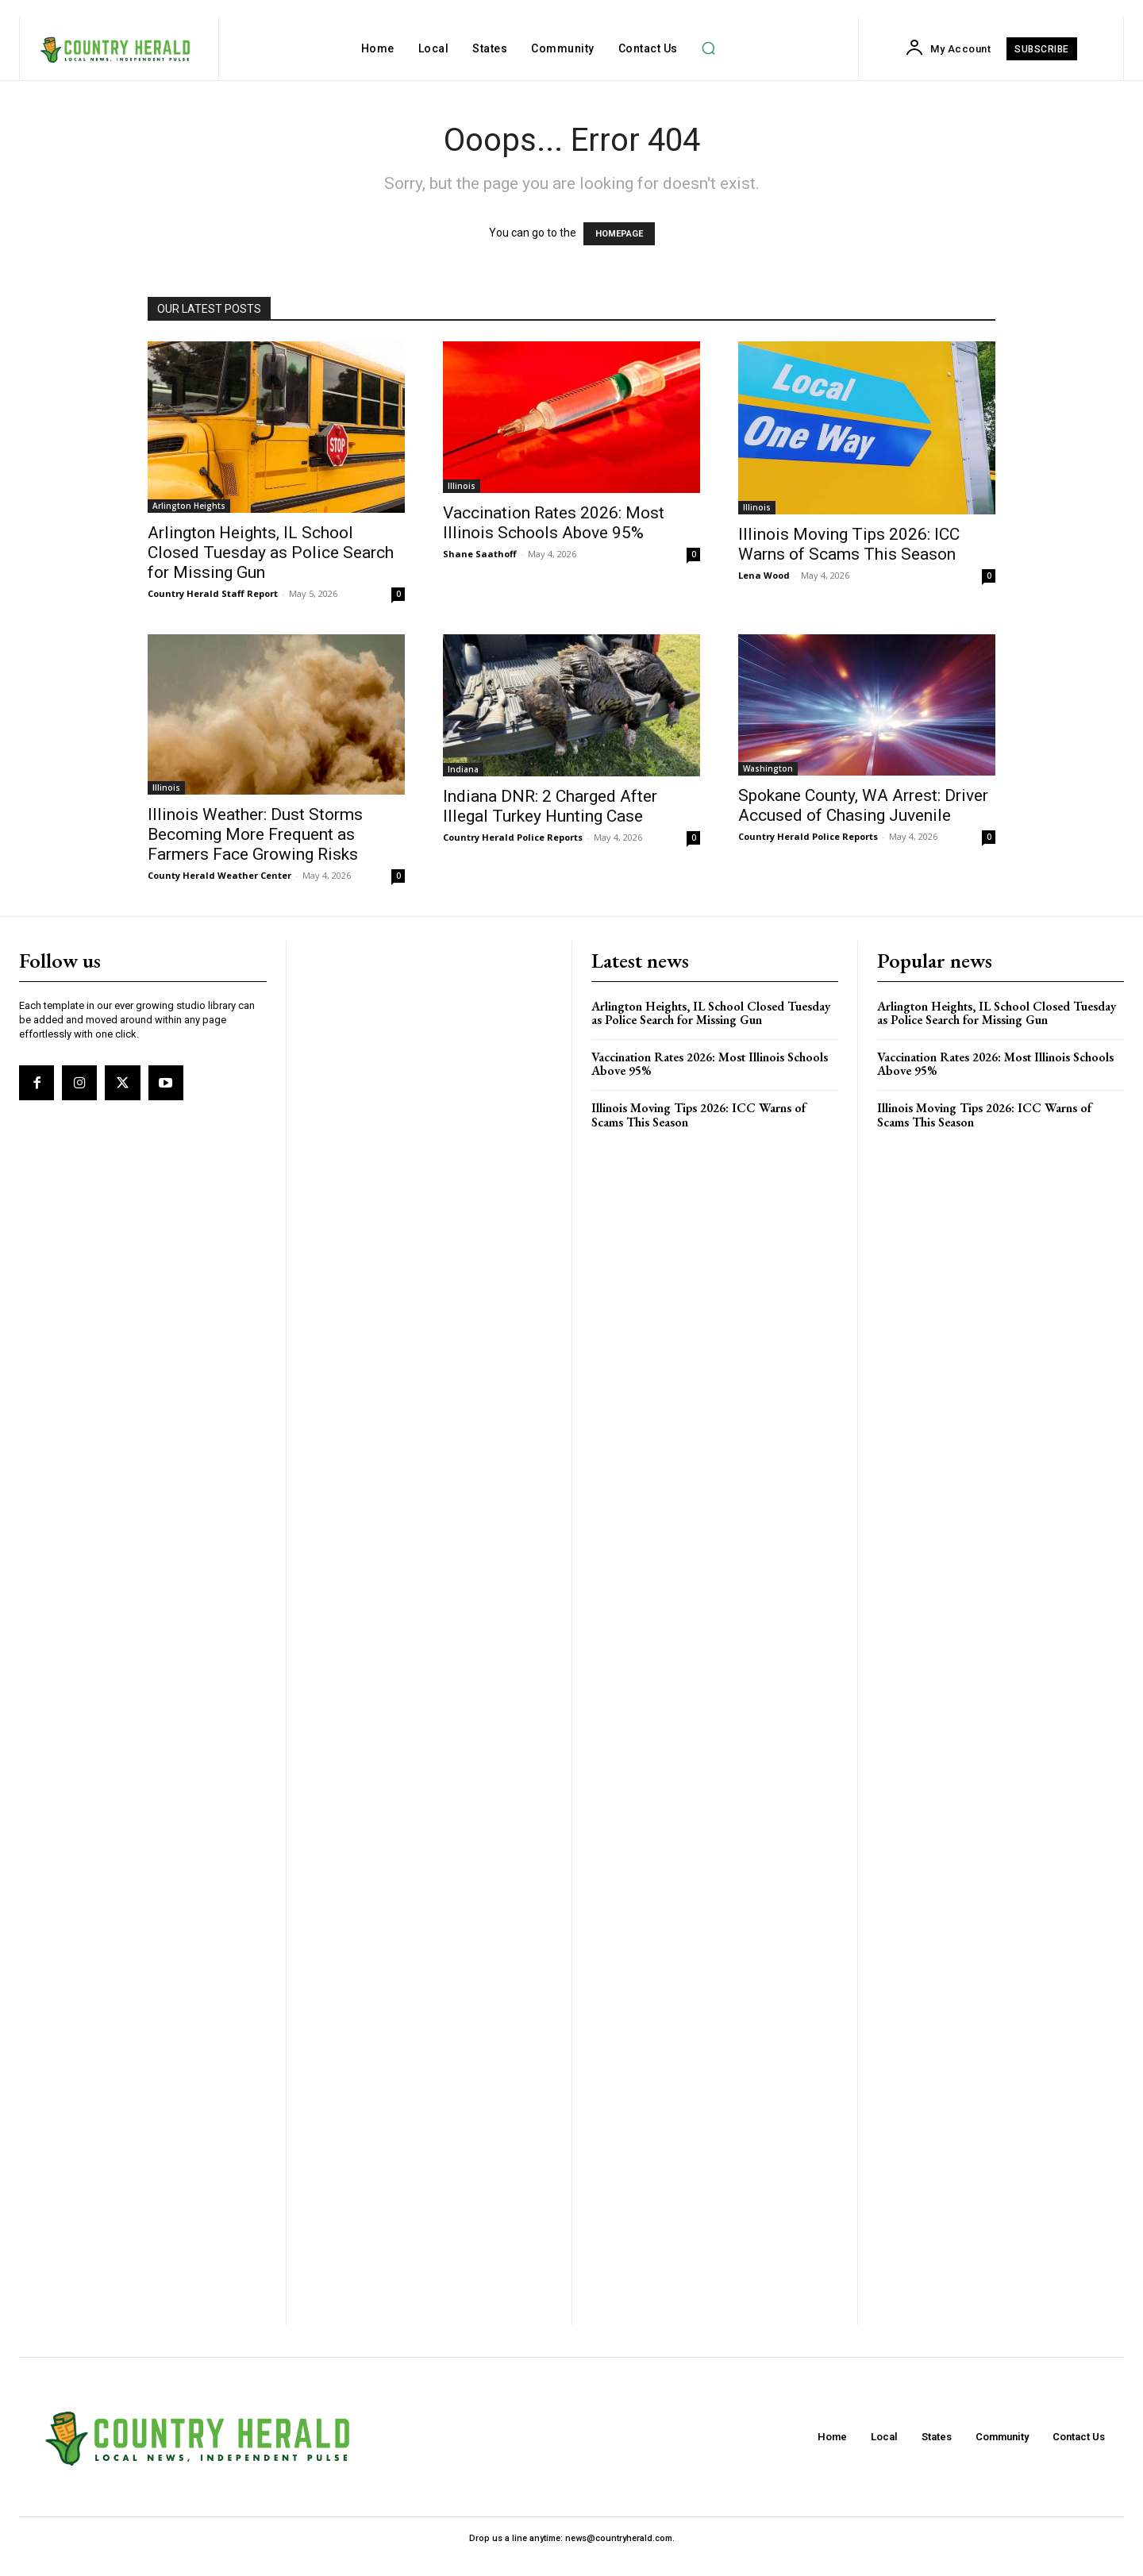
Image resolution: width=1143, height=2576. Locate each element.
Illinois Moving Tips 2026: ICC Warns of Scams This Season (849, 544)
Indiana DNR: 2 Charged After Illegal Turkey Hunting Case (550, 806)
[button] (709, 48)
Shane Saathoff (480, 554)
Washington (768, 768)
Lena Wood (764, 575)
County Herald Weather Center (219, 875)
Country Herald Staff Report (213, 593)
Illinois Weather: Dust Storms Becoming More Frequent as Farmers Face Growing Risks (255, 834)
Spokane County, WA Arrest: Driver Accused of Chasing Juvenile (863, 805)
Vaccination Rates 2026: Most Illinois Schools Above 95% (553, 522)
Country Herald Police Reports (513, 837)
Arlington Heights (188, 505)
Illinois (461, 485)
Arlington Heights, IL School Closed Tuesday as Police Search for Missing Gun (271, 552)
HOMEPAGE (619, 234)
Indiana (463, 769)
